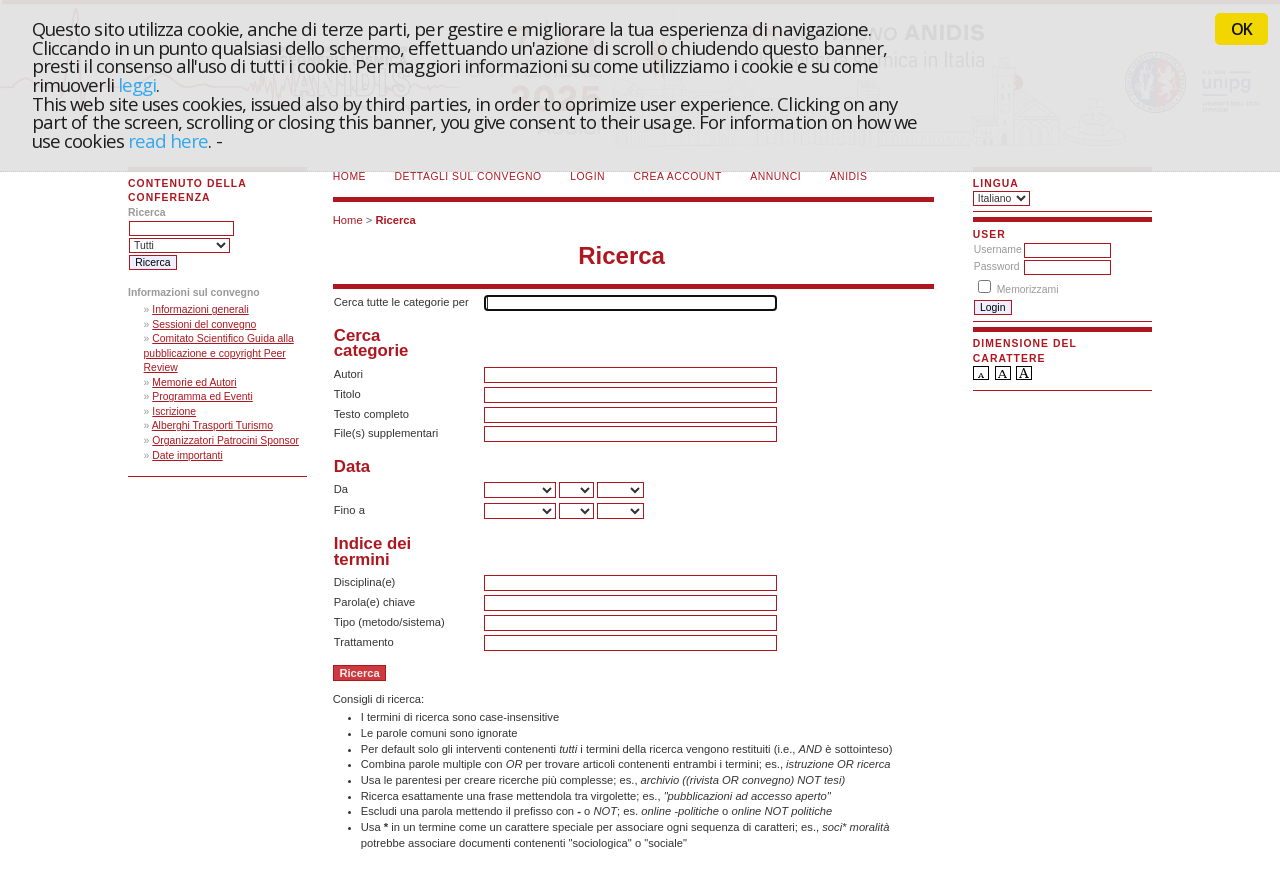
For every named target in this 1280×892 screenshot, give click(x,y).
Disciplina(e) (365, 582)
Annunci (775, 176)
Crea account (678, 176)
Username (998, 249)
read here (168, 140)
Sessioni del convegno (204, 324)
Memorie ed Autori (194, 382)
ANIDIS (849, 176)
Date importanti (187, 455)
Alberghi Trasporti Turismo (212, 425)
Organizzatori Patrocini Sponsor (225, 440)
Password (997, 266)
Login (587, 176)
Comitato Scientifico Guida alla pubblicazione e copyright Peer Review (219, 353)
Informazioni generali (200, 309)
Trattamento (364, 642)
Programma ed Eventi (202, 396)
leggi (137, 84)
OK (1241, 29)
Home (349, 176)
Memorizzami (1028, 289)
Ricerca (395, 220)
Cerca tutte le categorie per (401, 302)
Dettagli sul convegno (468, 176)
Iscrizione (174, 411)
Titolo (347, 394)
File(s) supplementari (386, 433)
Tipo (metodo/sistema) (389, 622)
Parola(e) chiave (374, 602)
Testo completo (371, 414)
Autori (348, 374)
